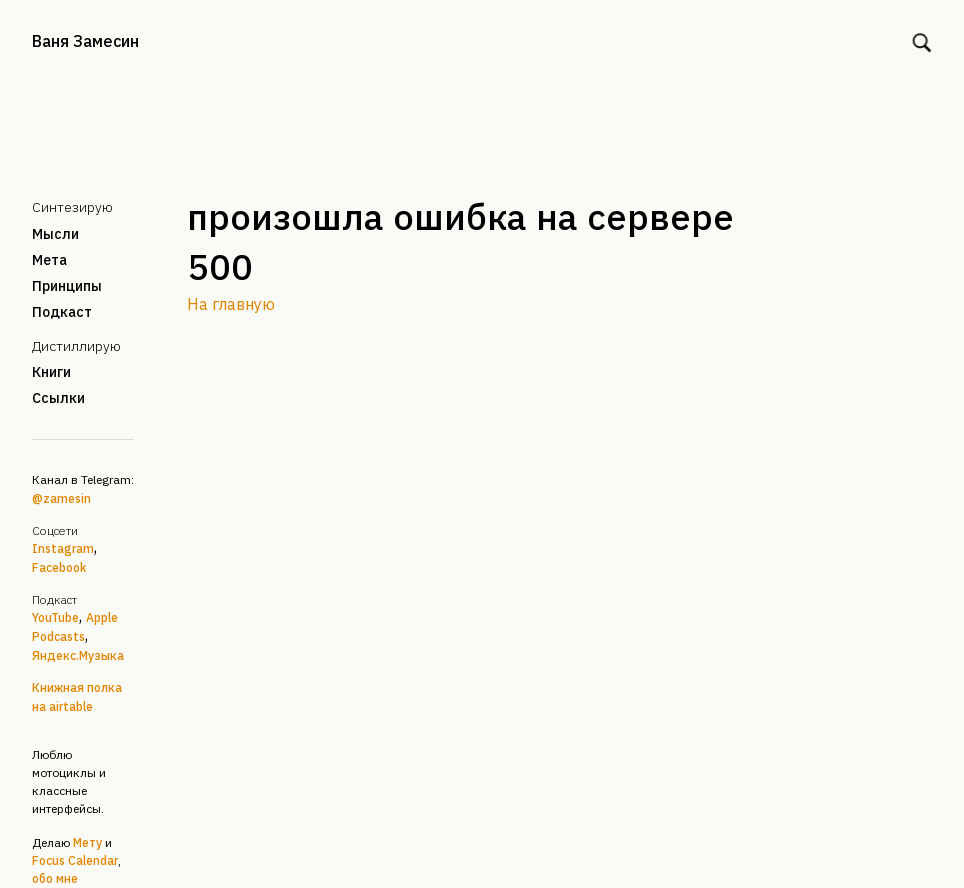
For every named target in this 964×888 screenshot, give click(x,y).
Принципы (67, 286)
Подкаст (62, 312)
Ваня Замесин (85, 41)
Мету (87, 842)
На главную (231, 304)
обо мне (55, 878)
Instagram (63, 548)
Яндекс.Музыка (78, 655)
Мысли (55, 234)
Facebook (59, 567)
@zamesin (61, 498)
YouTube (55, 617)
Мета (49, 260)
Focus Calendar (75, 860)
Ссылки (58, 398)
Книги (51, 372)
